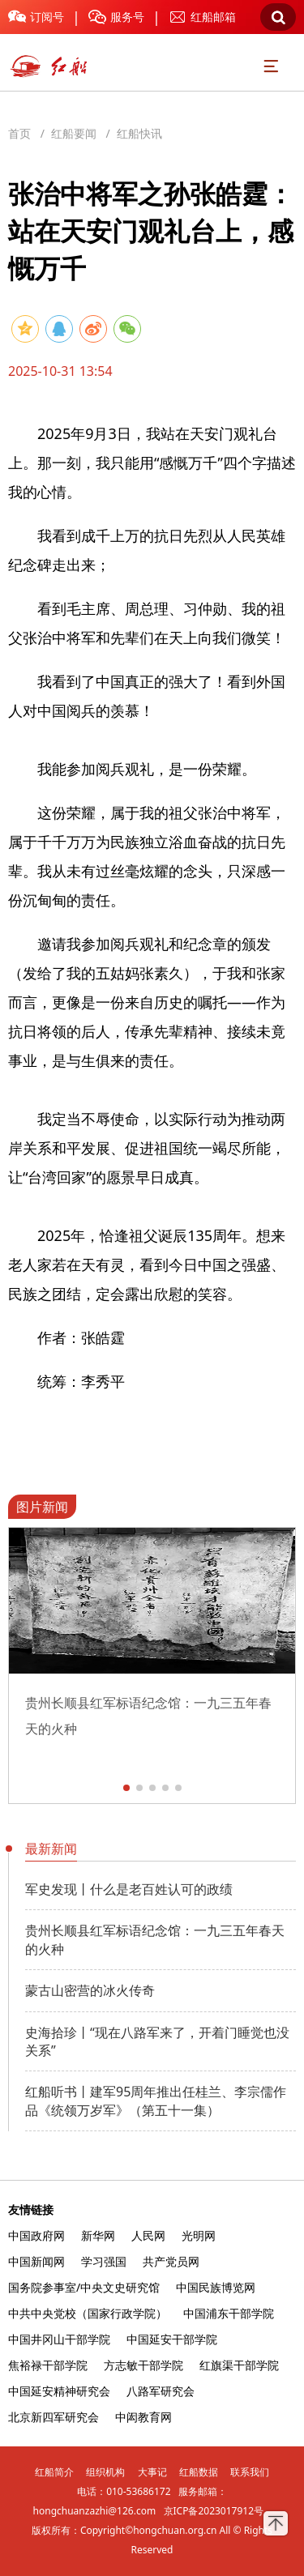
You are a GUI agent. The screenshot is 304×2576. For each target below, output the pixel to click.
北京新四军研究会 (53, 2417)
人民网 (148, 2235)
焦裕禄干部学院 (48, 2365)
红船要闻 (73, 133)
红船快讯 (139, 133)
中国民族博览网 (215, 2287)
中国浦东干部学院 (228, 2313)
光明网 (199, 2235)
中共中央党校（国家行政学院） (87, 2313)
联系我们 (249, 2472)
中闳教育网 (143, 2417)
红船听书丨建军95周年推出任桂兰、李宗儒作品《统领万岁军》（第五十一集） (155, 2100)
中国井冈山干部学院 (59, 2339)
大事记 (152, 2472)
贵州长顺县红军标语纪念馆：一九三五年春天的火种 (155, 1939)
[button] (126, 1788)
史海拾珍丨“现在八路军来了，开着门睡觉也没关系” (157, 2041)
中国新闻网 (36, 2261)
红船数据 (198, 2472)
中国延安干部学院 (171, 2339)
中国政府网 (36, 2235)
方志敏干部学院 (143, 2365)
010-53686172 (138, 2491)
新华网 (98, 2235)
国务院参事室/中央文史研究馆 (84, 2287)
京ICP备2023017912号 (214, 2511)
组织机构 (105, 2472)
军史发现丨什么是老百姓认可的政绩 (129, 1889)
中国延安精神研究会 (59, 2391)
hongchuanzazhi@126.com (94, 2511)
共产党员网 (171, 2261)
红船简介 (54, 2472)
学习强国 (103, 2261)
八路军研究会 (160, 2391)
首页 (19, 133)
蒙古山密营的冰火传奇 (90, 1990)
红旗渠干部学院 (239, 2365)
